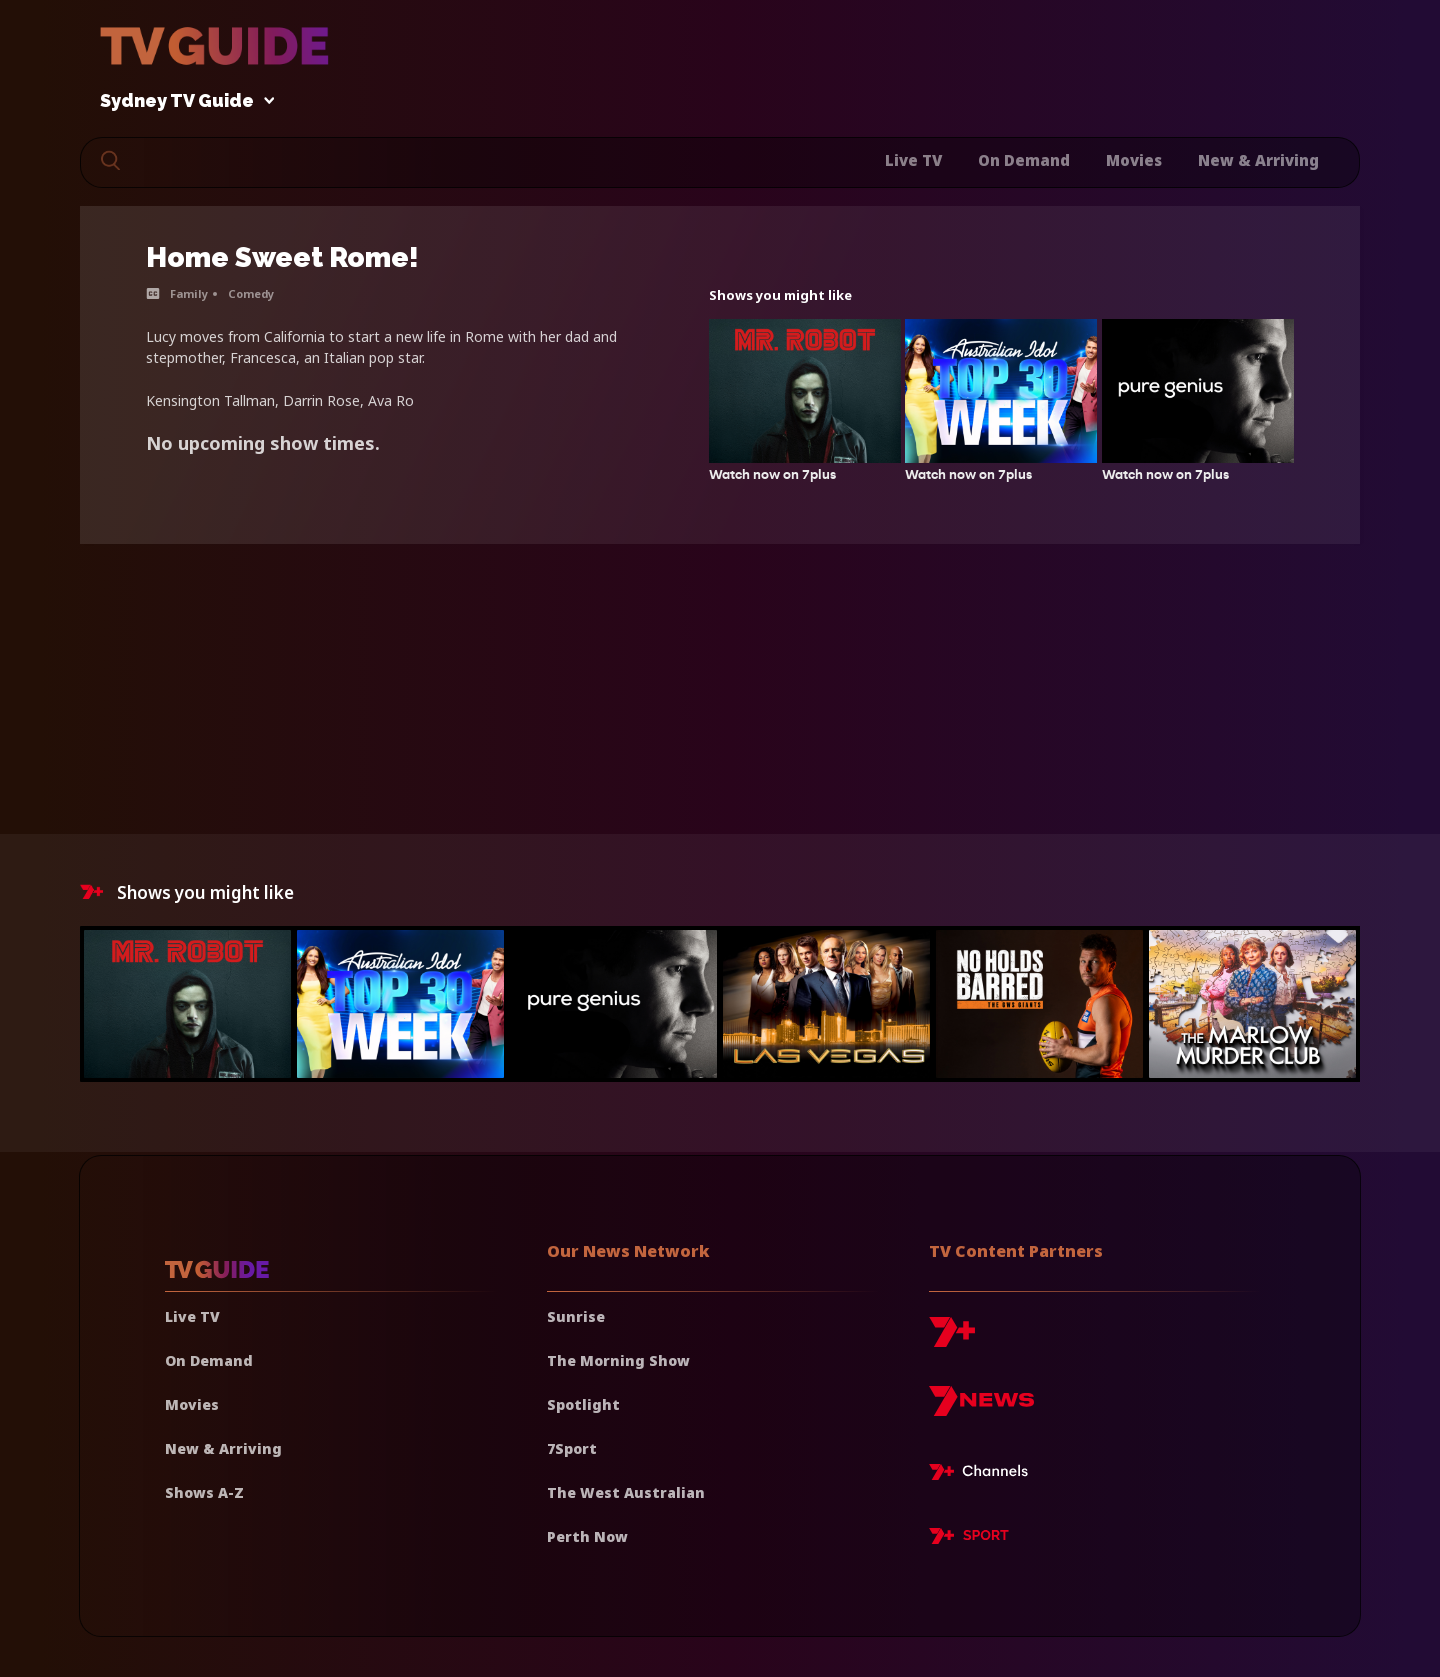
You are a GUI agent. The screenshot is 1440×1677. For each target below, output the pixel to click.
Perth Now (587, 1536)
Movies (1134, 160)
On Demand (1024, 160)
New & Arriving (1258, 160)
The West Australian (626, 1492)
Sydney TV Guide (182, 101)
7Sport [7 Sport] (572, 1448)
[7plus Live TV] (984, 1475)
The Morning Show (618, 1360)
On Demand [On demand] (209, 1360)
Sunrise (576, 1316)
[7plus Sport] (969, 1539)
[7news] (981, 1408)
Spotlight (583, 1404)
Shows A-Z (204, 1492)
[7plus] (952, 1339)
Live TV (913, 160)
